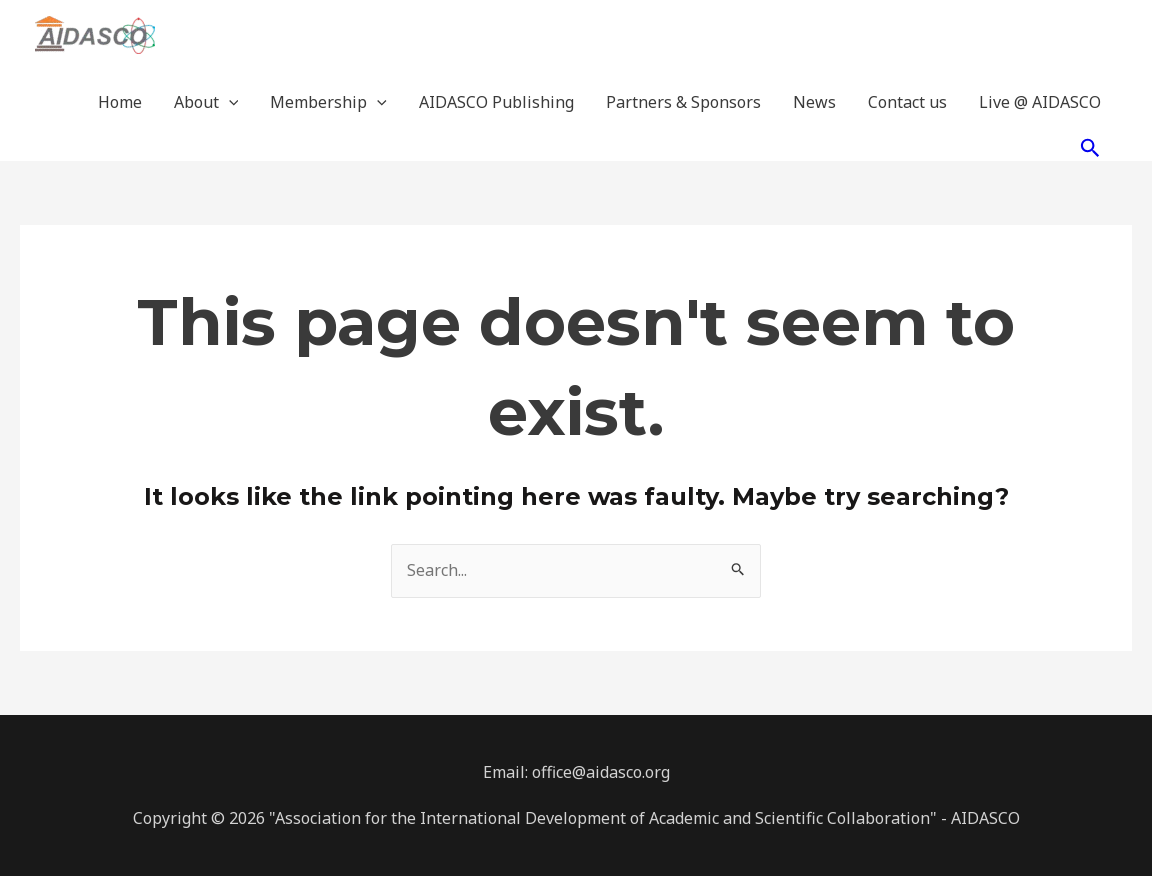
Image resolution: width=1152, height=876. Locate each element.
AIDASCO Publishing (496, 102)
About (206, 102)
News (814, 102)
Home (120, 102)
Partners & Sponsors (683, 102)
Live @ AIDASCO (1040, 102)
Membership (328, 102)
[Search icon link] (1090, 147)
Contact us (907, 102)
